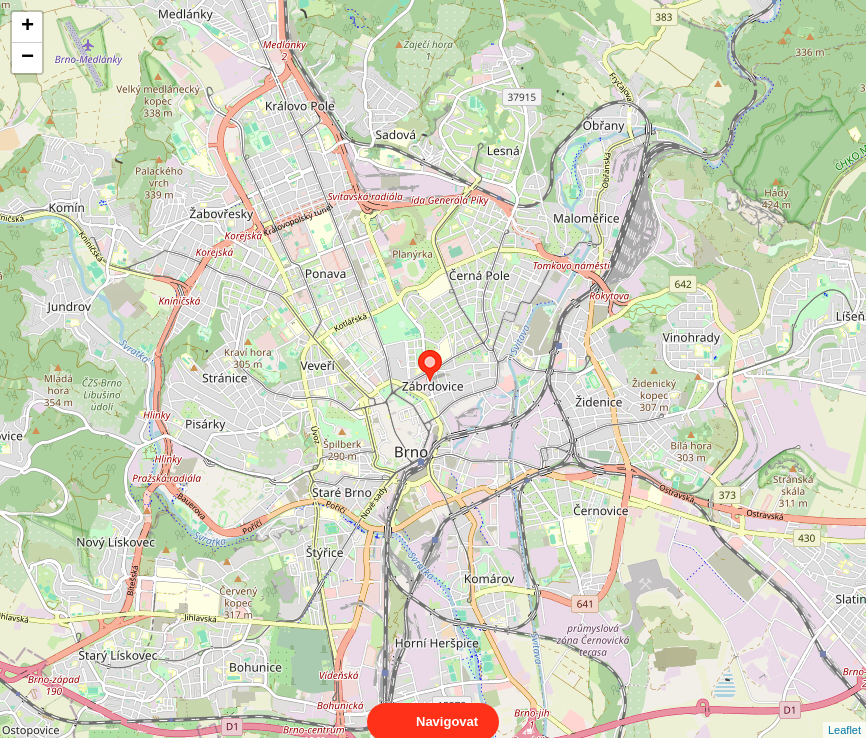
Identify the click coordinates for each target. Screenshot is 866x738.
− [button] (27, 58)
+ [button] (27, 27)
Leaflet (844, 712)
